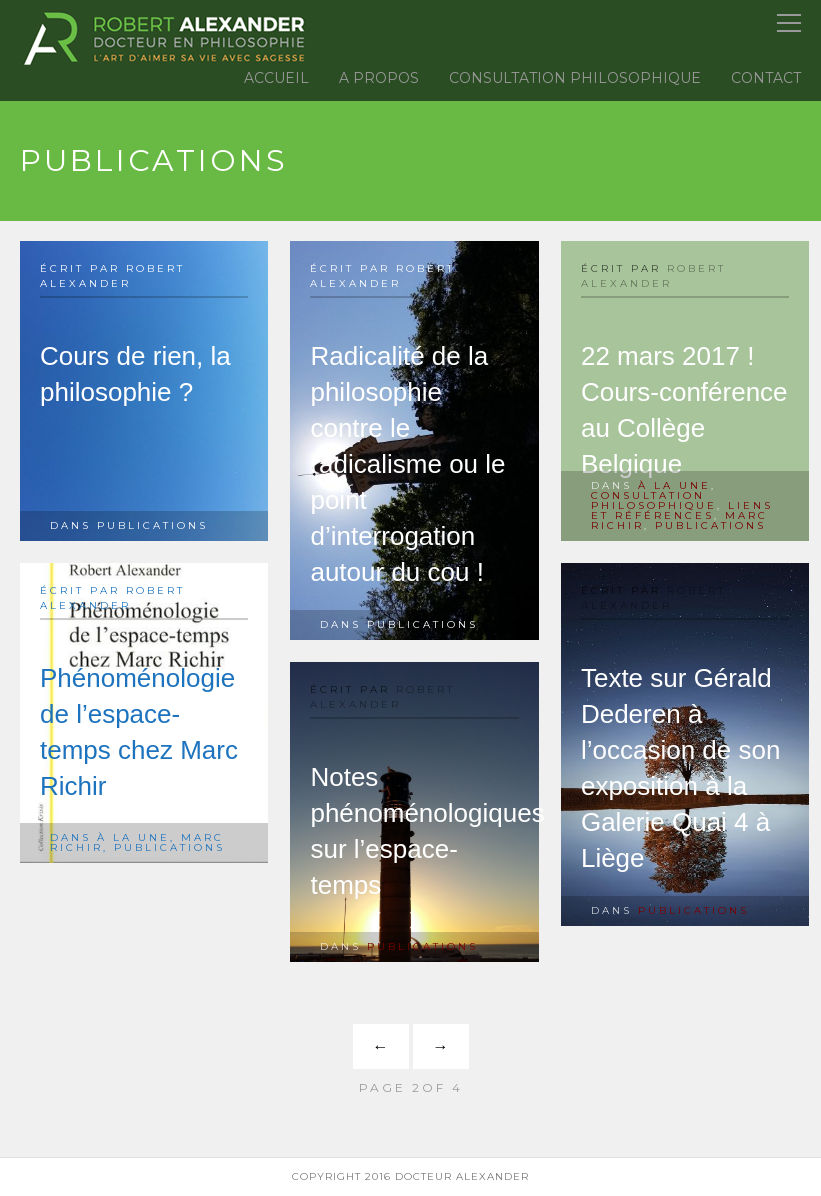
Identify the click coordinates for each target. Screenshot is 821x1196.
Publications (152, 525)
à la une (674, 485)
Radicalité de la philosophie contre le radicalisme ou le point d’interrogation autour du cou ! (407, 464)
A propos (379, 78)
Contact (766, 78)
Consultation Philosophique (575, 78)
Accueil (276, 78)
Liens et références (682, 510)
